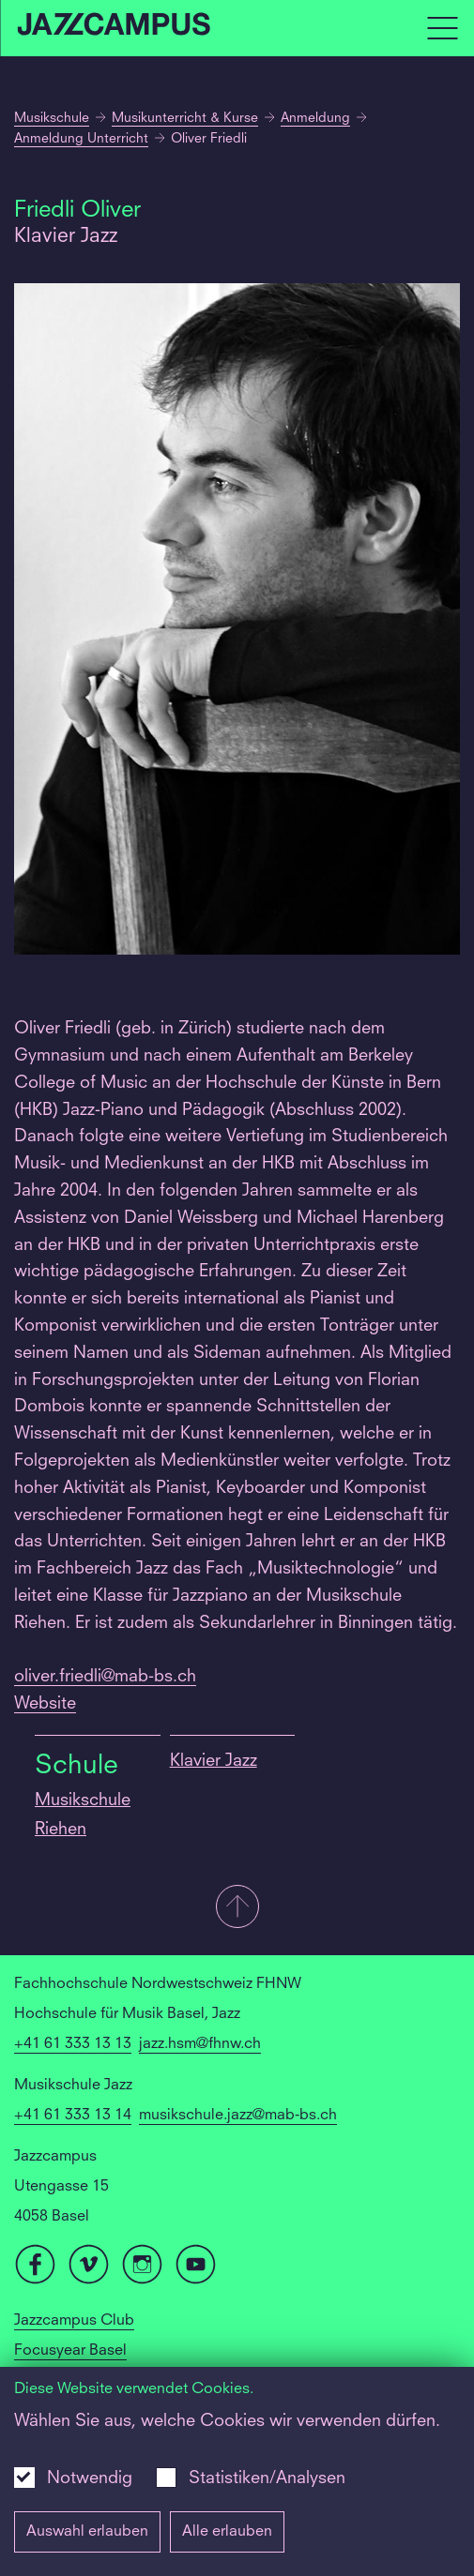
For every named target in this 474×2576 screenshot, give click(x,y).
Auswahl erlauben (87, 2531)
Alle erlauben (227, 2531)
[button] (237, 1908)
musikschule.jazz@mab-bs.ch (238, 2115)
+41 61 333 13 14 (72, 2115)
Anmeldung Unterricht (81, 138)
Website (45, 1703)
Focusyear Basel (70, 2350)
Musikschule (51, 118)
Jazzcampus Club (74, 2320)
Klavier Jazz (213, 1761)
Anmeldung (315, 118)
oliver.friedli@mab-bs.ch (105, 1676)
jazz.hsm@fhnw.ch (200, 2044)
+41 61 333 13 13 (72, 2044)
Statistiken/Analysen (267, 2478)
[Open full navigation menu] (442, 28)
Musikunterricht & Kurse (185, 118)
